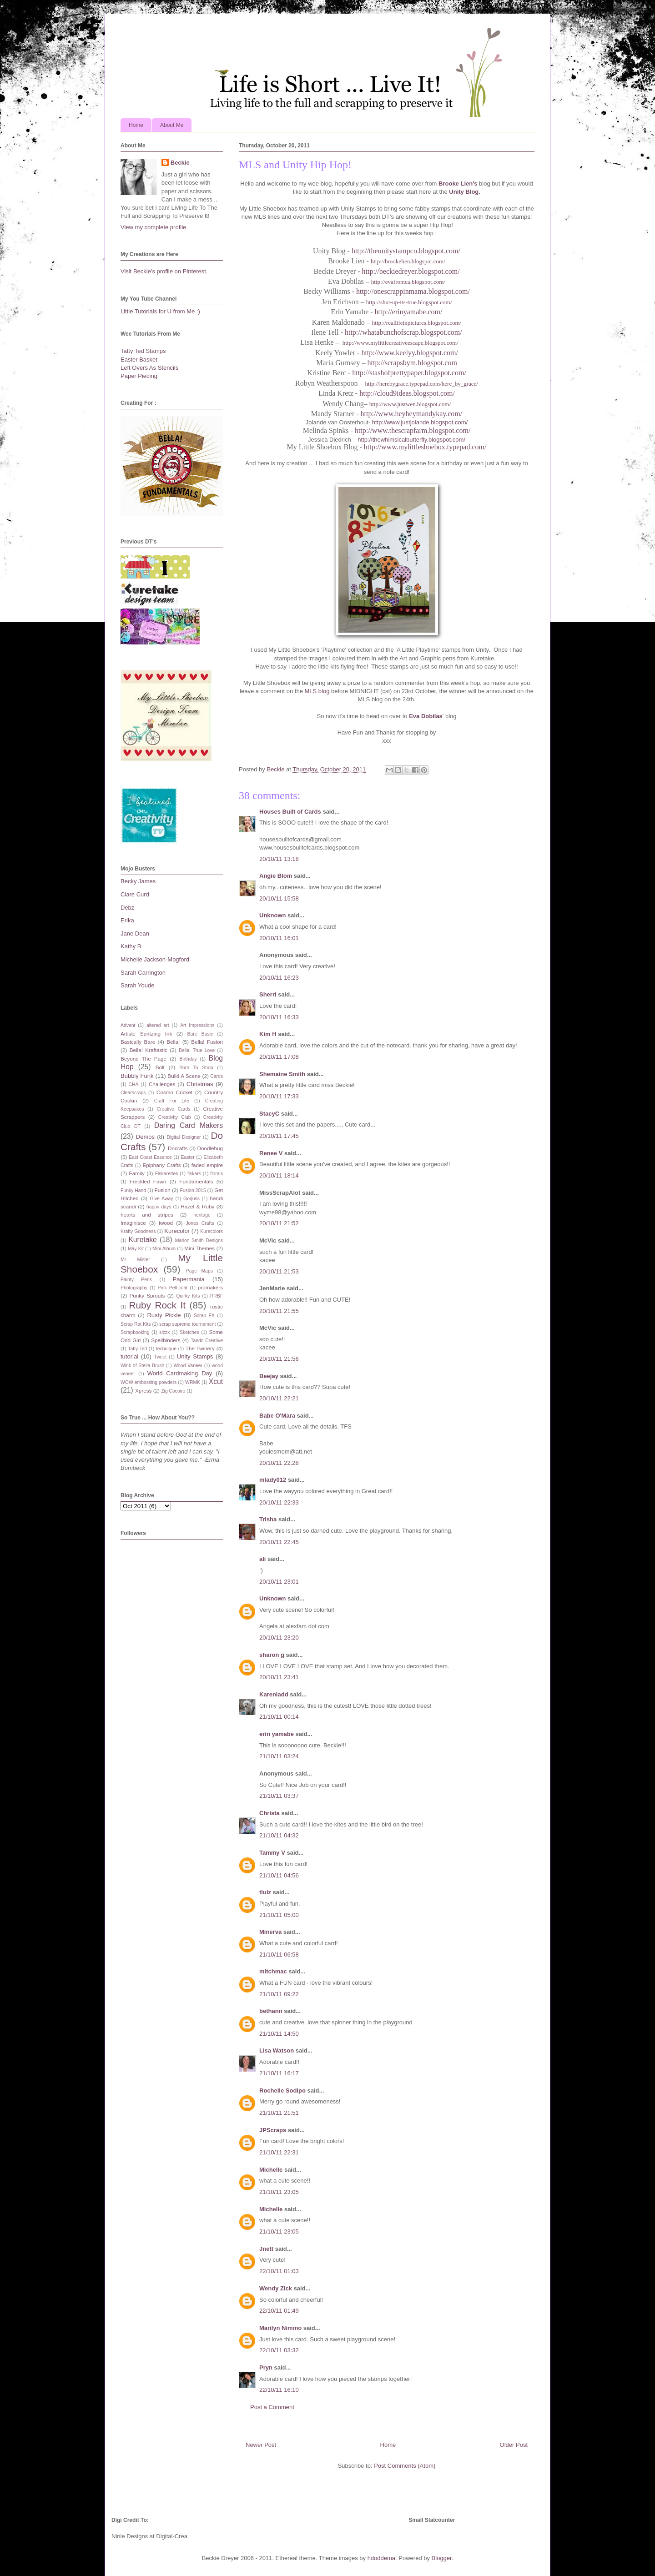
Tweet (160, 1356)
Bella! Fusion (207, 1042)
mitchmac (273, 1971)
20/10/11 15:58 (279, 898)
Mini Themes (199, 1248)
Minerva (270, 1931)
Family (137, 1173)
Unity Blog (464, 191)
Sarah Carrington (143, 972)
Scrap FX (204, 1315)
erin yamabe (276, 1734)
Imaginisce (133, 1223)
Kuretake (142, 1239)
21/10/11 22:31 (279, 2152)
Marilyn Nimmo (280, 2327)
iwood (166, 1223)
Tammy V (272, 1852)
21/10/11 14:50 (279, 2033)
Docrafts (178, 1148)
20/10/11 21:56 (279, 1358)
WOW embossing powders (148, 1382)
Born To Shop (196, 1067)
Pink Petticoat (173, 1287)
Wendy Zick (275, 2288)
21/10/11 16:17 (279, 2073)
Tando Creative (207, 1340)
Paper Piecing (139, 375)
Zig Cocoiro (173, 1391)
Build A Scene (184, 1076)
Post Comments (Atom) (404, 2465)
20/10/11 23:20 (279, 1637)
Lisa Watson (276, 2050)
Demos (145, 1136)
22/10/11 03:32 (279, 2350)
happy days (158, 1206)
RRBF (216, 1295)
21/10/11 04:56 (279, 1875)
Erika (127, 920)
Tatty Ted (137, 1348)
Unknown (272, 915)
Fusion (163, 1190)
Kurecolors (211, 1231)
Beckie (180, 162)
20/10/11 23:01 (279, 1581)
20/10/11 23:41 (279, 1677)
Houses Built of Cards (290, 811)
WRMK (192, 1382)
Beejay (268, 1376)
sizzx (164, 1332)
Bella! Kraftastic (148, 1050)
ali (262, 1558)
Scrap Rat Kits (136, 1324)
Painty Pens (136, 1279)
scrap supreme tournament (187, 1324)
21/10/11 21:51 (279, 2112)
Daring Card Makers (188, 1125)
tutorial (129, 1356)
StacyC (269, 1113)
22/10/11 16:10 (279, 2389)
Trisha (268, 1519)
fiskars (194, 1173)
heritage (202, 1215)
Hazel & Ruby (197, 1206)
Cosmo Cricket (174, 1092)
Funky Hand (133, 1190)
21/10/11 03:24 (279, 1756)
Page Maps (199, 1270)
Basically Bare (138, 1042)
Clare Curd (135, 894)
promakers (210, 1287)
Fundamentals (196, 1181)
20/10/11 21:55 (279, 1311)
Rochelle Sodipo (282, 2090)
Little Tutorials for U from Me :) (160, 311)
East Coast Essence (150, 1157)
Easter (188, 1157)
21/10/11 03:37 (279, 1795)
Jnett (266, 2248)
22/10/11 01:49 (279, 2310)
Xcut (216, 1381)
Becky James (138, 881)
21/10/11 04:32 (279, 1835)
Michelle (270, 2169)
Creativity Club (174, 1117)
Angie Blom (275, 875)
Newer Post (261, 2444)
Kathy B (131, 946)
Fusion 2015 (193, 1190)
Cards (216, 1076)
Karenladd (273, 1694)
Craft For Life (171, 1100)
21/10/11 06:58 (279, 1954)
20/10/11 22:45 (279, 1542)
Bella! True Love (197, 1050)
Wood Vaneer (187, 1365)
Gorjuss (191, 1198)
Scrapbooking (135, 1332)
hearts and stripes (147, 1215)
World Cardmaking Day (179, 1373)
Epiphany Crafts (161, 1165)
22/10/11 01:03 (279, 2271)
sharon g (271, 1654)
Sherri (268, 994)
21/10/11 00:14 (279, 1716)
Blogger (442, 2558)
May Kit (136, 1248)
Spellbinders (165, 1340)
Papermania (189, 1279)
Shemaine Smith (282, 1074)
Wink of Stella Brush (142, 1365)
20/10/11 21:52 (279, 1223)
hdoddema (381, 2558)
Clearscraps (133, 1092)
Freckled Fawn (148, 1181)
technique (166, 1348)
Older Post (514, 2444)
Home (136, 125)
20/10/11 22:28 (279, 1462)
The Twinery (200, 1348)
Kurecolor (177, 1231)
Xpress (143, 1391)
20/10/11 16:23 (279, 977)
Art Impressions (197, 1025)
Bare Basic (200, 1033)
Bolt (160, 1067)
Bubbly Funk (137, 1075)
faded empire (207, 1165)
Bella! (173, 1042)
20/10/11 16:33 (279, 1017)
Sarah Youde (137, 985)
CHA (134, 1084)
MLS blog (316, 691)
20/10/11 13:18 (279, 858)
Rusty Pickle (164, 1315)
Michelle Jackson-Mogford (155, 959)
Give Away (161, 1198)
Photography (134, 1287)
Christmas (199, 1084)
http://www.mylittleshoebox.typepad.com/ (425, 447)
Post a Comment (272, 2407)
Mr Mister (135, 1259)
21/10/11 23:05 (279, 2192)
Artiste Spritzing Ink (146, 1033)
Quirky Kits (188, 1295)
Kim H (268, 1034)
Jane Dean (135, 933)
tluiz (265, 1892)
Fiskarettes (166, 1173)
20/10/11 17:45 (279, 1135)
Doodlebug (210, 1148)
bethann (270, 2010)
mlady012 (272, 1479)
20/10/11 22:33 (279, 1502)
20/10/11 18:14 (279, 1175)
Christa (269, 1813)
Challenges (162, 1084)
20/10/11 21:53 (279, 1271)
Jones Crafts (200, 1223)
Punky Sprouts (147, 1295)
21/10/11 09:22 (279, 1994)
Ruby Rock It (157, 1305)
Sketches (189, 1332)
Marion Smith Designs (199, 1240)
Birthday (188, 1059)
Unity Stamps (195, 1356)
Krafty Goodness (138, 1231)
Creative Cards (173, 1109)
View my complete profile (153, 227)
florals (216, 1173)
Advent (128, 1025)
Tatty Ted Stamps (143, 350)
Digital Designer (183, 1137)
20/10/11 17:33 (279, 1096)
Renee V (270, 1153)
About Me (171, 125)
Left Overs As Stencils (149, 367)
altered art (157, 1025)
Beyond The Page (143, 1059)
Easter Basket (139, 359)
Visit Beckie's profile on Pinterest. (164, 271)
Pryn (265, 2367)
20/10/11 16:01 (279, 938)
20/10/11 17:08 (279, 1056)
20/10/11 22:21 (279, 1398)
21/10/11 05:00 (279, 1915)
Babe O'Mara (277, 1415)
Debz (127, 907)
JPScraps (272, 2130)
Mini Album (164, 1248)
